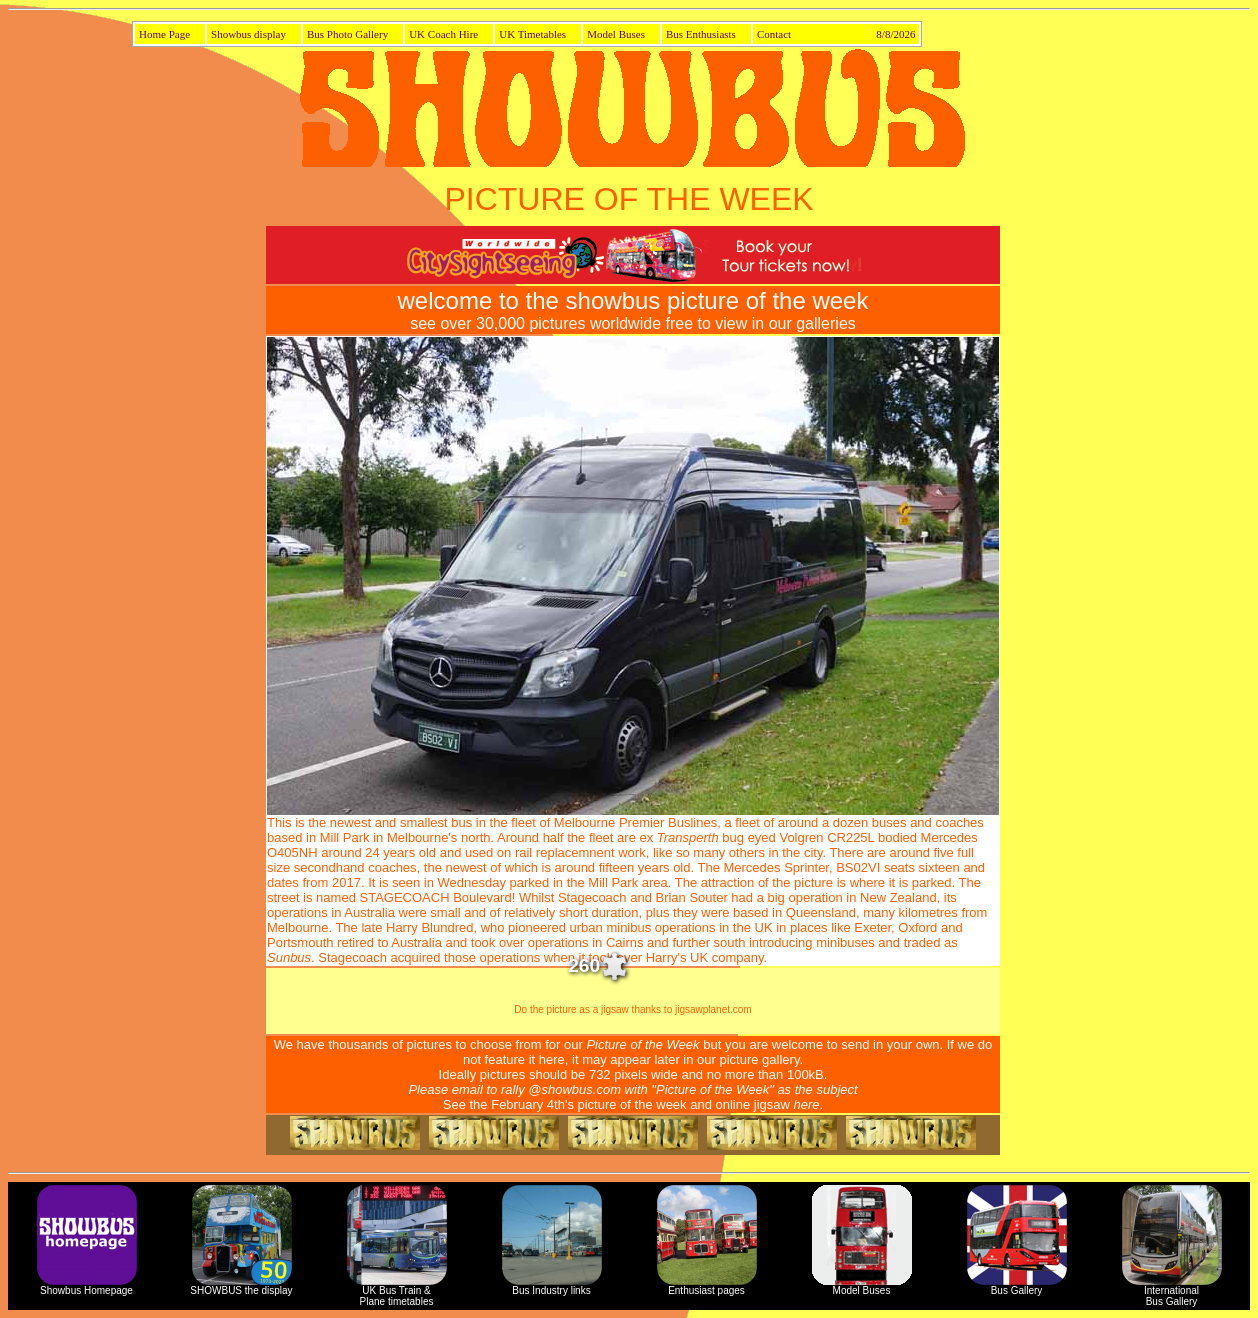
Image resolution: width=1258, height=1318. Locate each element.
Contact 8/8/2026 (836, 34)
